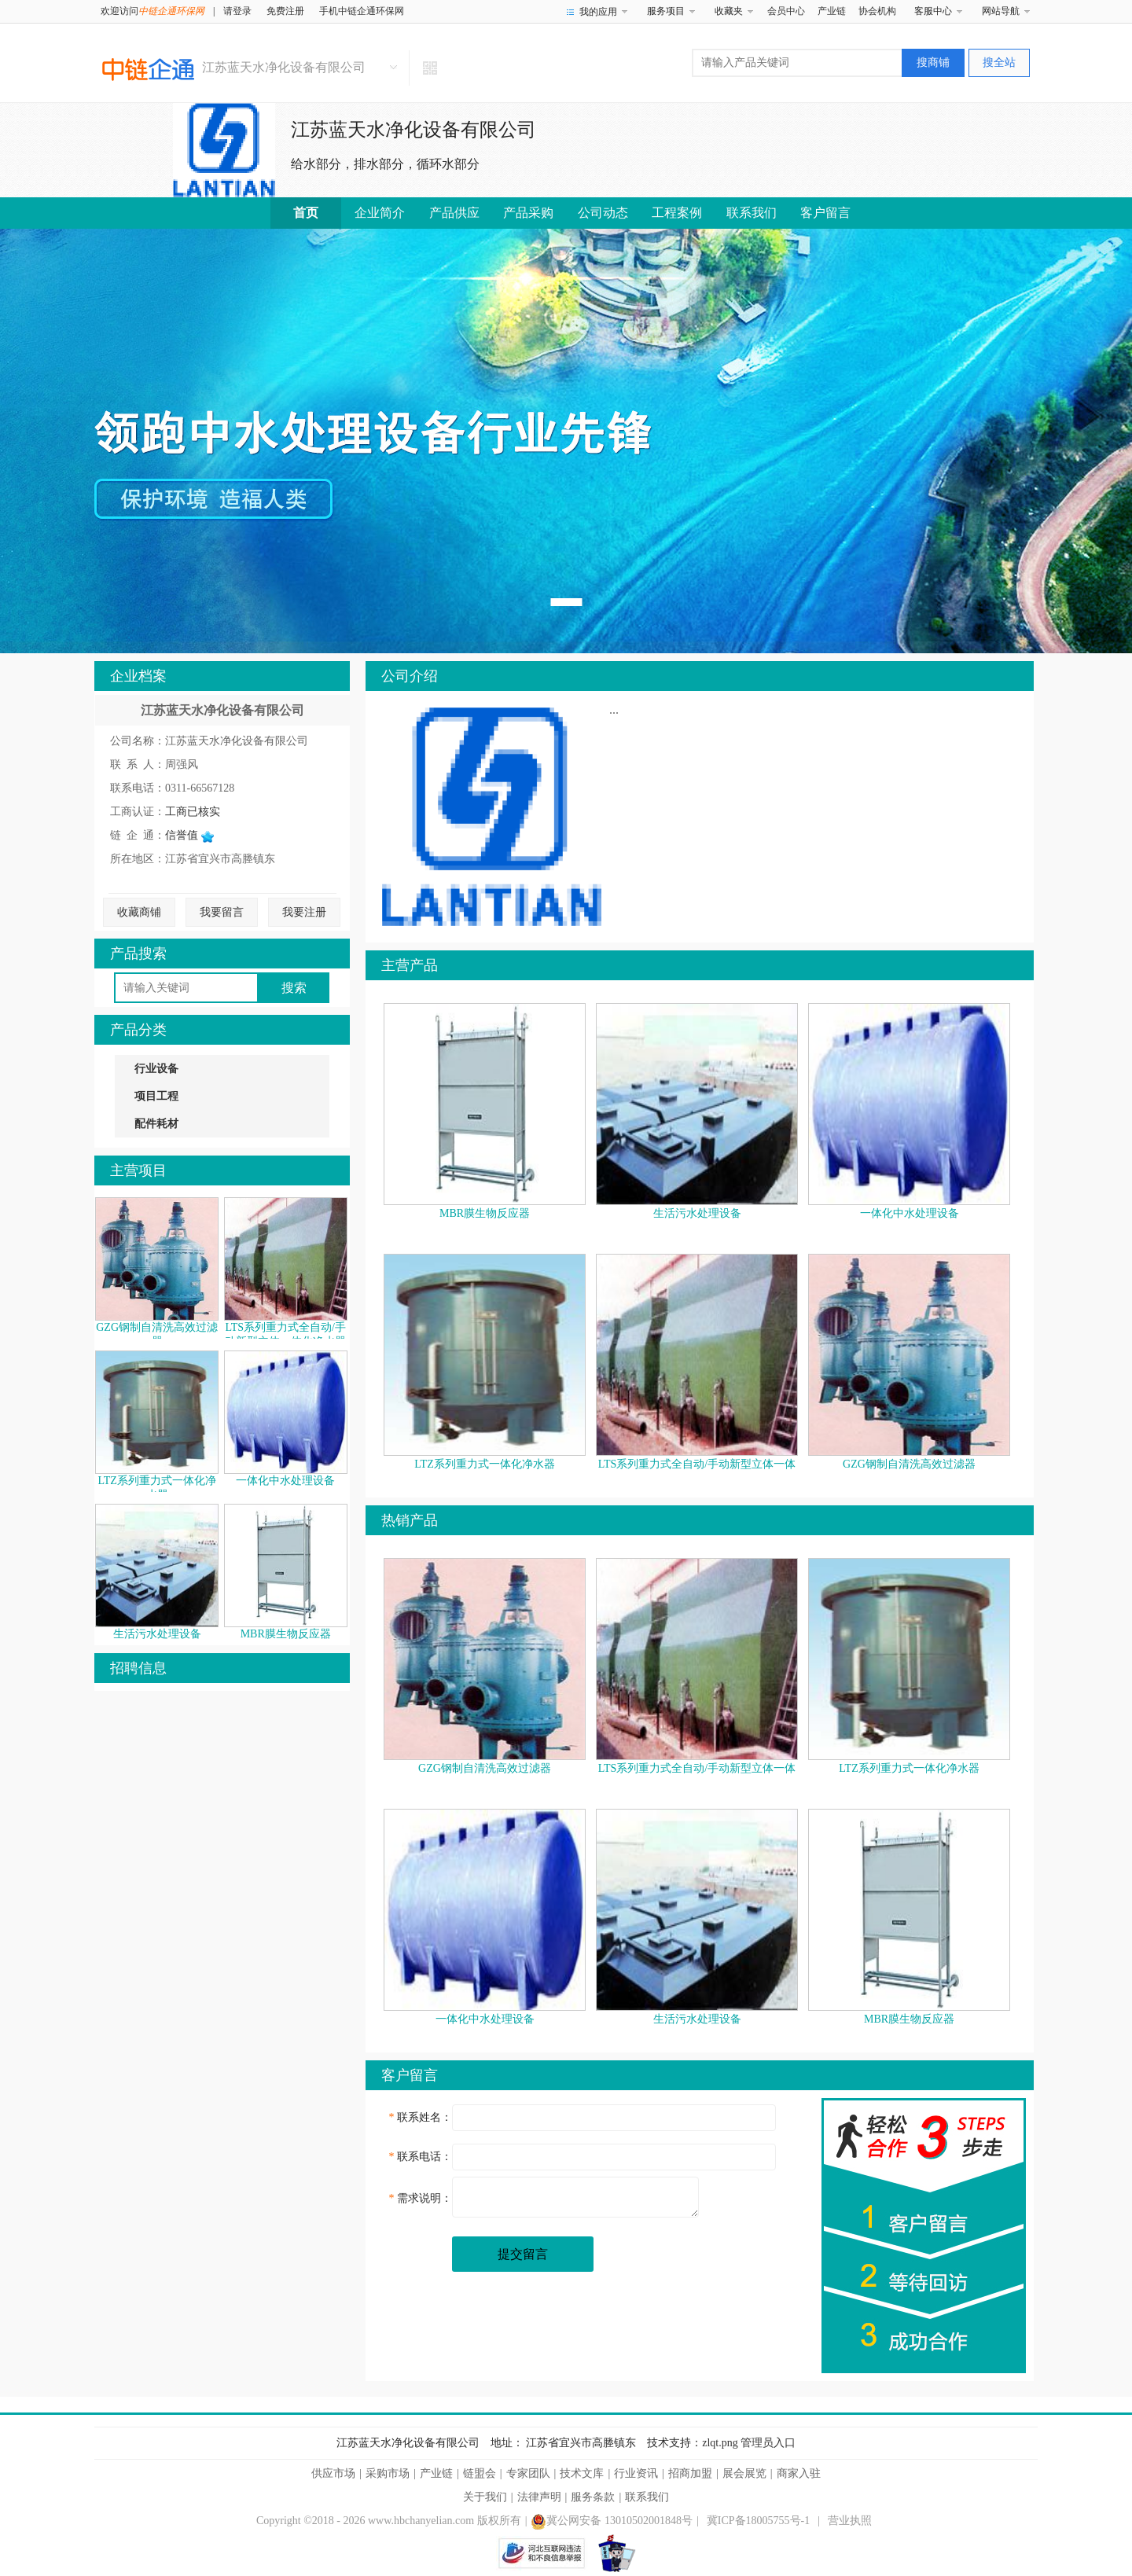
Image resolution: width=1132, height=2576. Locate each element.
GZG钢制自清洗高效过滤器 (909, 1464)
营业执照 (850, 2520)
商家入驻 (799, 2473)
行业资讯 (636, 2473)
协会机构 (877, 11)
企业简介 (380, 212)
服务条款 (593, 2497)
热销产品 (409, 1520)
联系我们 (751, 212)
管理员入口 (768, 2443)
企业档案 (138, 676)
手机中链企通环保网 (361, 11)
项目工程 (156, 1096)
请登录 (237, 11)
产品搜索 (138, 953)
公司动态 (603, 212)
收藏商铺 (139, 912)
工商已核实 (192, 812)
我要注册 (304, 912)
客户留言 (825, 212)
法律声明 (539, 2497)
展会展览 (744, 2473)
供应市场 (333, 2473)
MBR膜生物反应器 (286, 1634)
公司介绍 (409, 676)
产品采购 (528, 212)
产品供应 (454, 212)
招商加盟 (690, 2473)
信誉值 (189, 835)
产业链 (832, 11)
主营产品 (409, 965)
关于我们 (485, 2497)
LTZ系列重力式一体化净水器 (484, 1464)
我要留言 (222, 912)
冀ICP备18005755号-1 (758, 2520)
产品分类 (138, 1030)
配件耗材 (156, 1124)
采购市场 (388, 2473)
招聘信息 (138, 1668)
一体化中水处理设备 (285, 1480)
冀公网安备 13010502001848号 (612, 2520)
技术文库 (582, 2473)
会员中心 (786, 11)
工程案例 (677, 212)
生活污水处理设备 (157, 1634)
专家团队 (528, 2473)
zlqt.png (720, 2443)
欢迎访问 (152, 11)
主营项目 (138, 1170)
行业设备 (156, 1069)
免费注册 (285, 11)
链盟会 (479, 2473)
